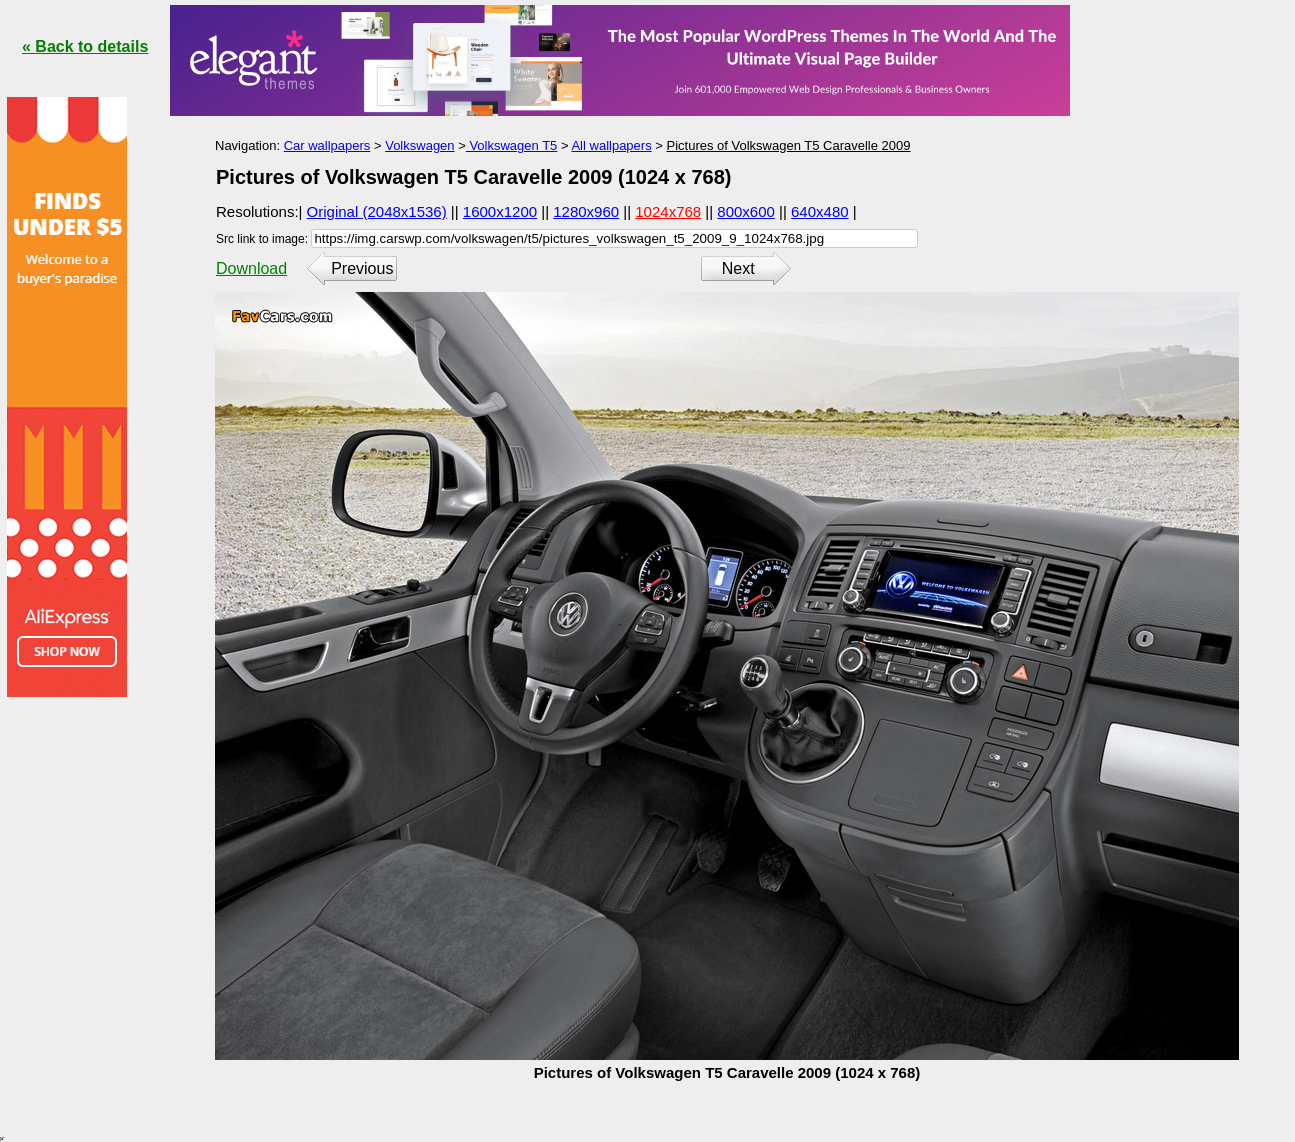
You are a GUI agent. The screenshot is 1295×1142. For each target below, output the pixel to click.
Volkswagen (419, 145)
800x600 (746, 211)
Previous (362, 268)
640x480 (820, 211)
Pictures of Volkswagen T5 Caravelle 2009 (788, 145)
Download (251, 268)
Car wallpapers (327, 145)
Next (738, 268)
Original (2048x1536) (377, 211)
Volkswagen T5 (512, 145)
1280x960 (586, 211)
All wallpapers (611, 145)
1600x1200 (500, 211)
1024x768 (668, 211)
